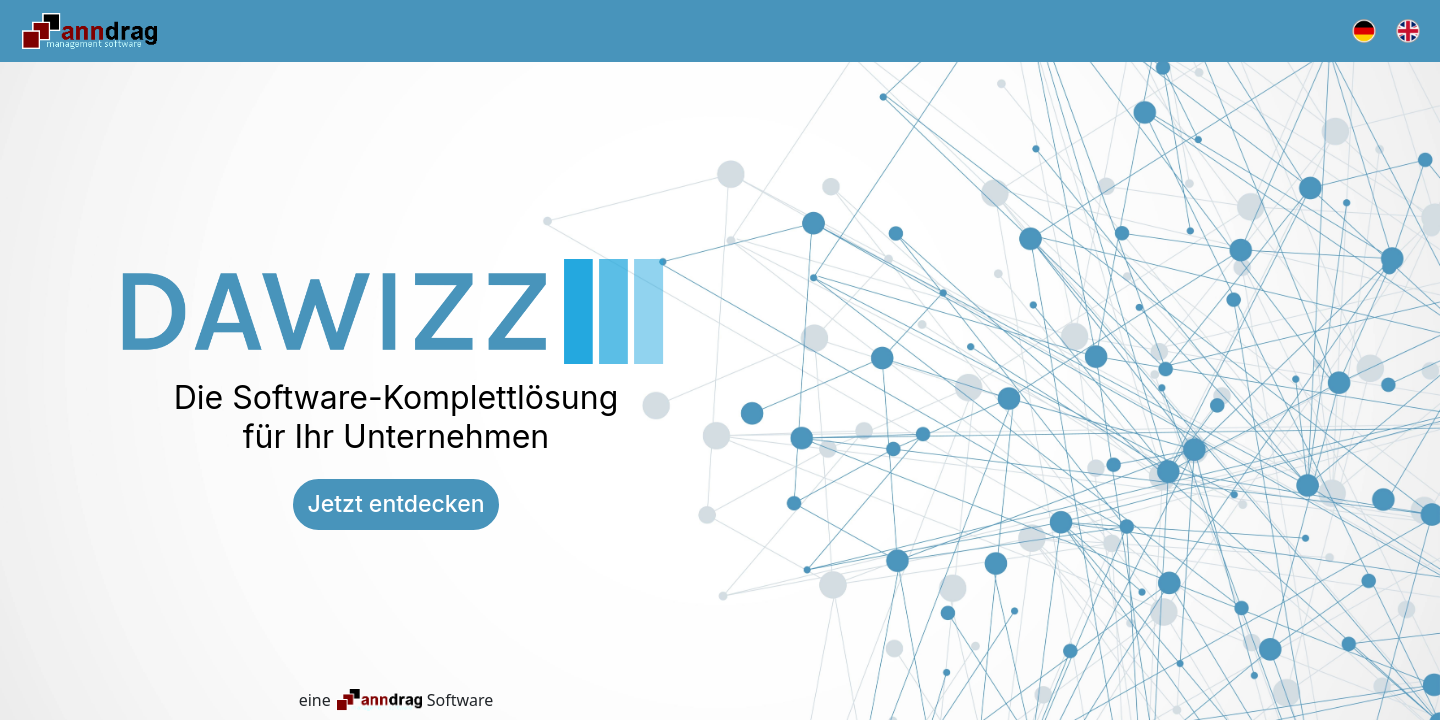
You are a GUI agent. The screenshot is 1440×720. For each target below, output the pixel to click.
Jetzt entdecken (395, 504)
